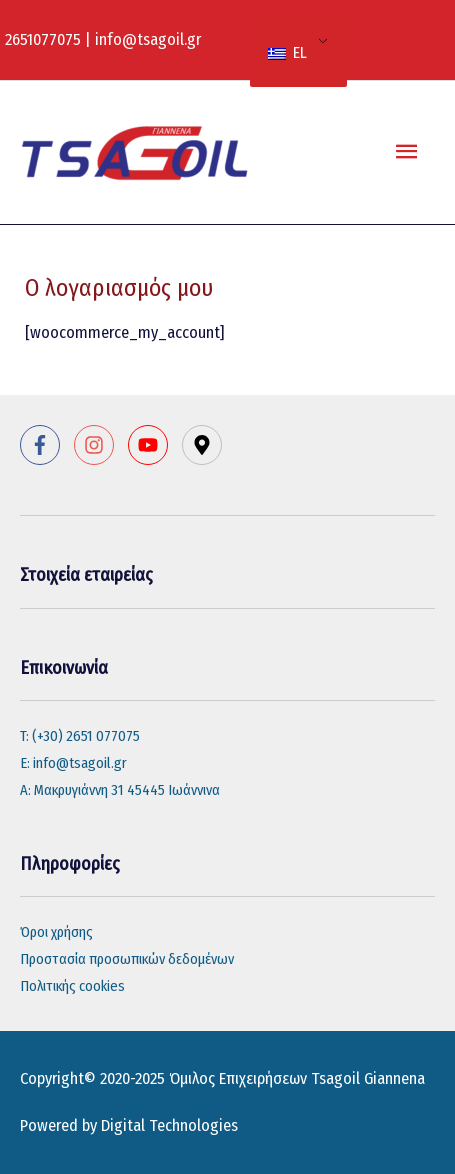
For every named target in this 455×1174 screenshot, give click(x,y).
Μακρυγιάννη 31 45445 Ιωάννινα (127, 790)
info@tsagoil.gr (148, 39)
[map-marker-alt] (205, 445)
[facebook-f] (45, 445)
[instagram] (99, 445)
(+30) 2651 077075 (86, 736)
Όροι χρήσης (56, 932)
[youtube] (153, 445)
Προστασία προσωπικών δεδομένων (127, 959)
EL (287, 52)
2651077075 (43, 39)
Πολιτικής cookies (72, 986)
